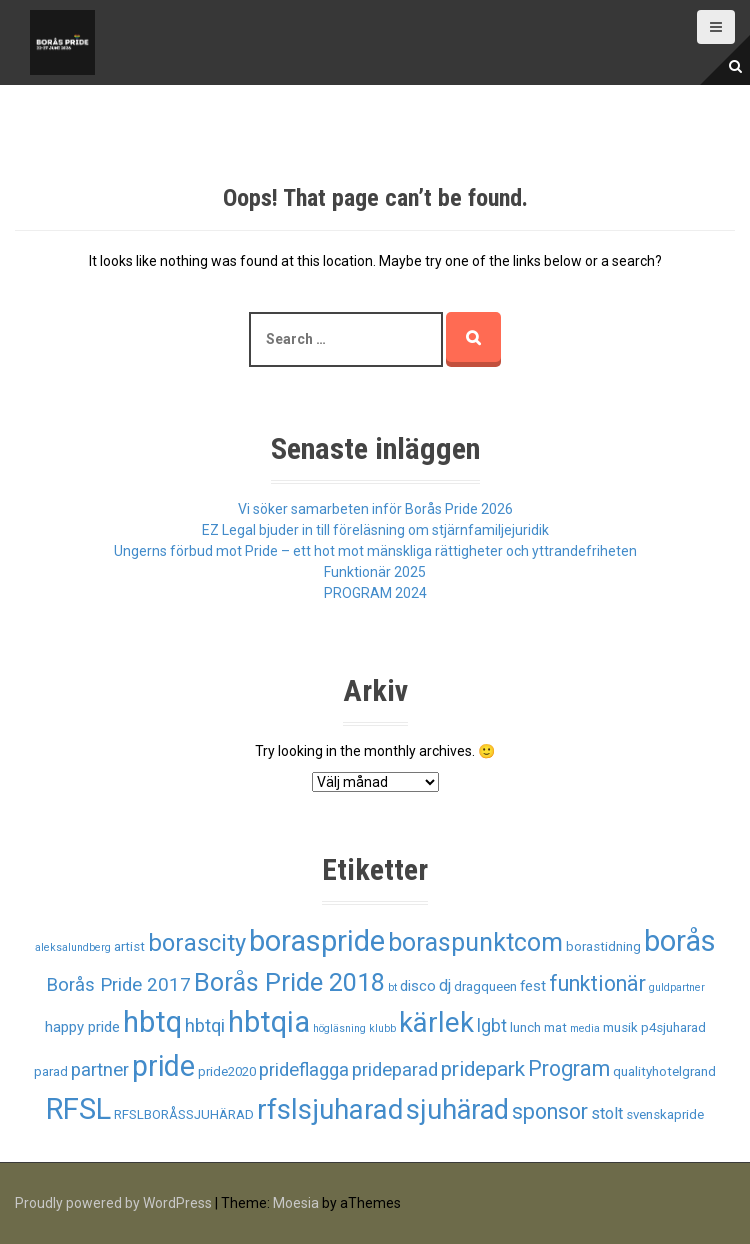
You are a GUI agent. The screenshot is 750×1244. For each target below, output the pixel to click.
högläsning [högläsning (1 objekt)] (339, 1028)
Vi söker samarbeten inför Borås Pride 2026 (375, 509)
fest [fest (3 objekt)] (533, 986)
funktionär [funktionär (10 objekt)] (597, 983)
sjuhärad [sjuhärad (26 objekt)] (457, 1110)
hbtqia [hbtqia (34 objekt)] (269, 1022)
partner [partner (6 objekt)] (100, 1070)
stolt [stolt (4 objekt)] (607, 1113)
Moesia (296, 1203)
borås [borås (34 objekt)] (680, 941)
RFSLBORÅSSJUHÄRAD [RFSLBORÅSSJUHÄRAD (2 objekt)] (184, 1114)
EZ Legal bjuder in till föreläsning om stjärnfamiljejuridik (375, 530)
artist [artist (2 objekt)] (129, 946)
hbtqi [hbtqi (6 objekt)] (205, 1026)
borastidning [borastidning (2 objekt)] (603, 946)
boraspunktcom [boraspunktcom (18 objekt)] (475, 942)
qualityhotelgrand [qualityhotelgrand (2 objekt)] (664, 1071)
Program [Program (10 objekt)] (569, 1068)
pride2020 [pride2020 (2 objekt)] (227, 1071)
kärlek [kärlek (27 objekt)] (436, 1023)
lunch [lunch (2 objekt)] (525, 1027)
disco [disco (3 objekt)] (418, 986)
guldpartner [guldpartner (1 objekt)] (677, 987)
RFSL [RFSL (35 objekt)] (78, 1109)
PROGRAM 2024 (375, 593)
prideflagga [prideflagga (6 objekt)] (304, 1070)
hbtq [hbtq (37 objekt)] (152, 1022)
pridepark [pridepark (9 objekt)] (483, 1069)
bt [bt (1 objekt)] (392, 987)
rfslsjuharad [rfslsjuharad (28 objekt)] (330, 1109)
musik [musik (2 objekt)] (620, 1027)
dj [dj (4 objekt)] (445, 985)
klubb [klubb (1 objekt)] (382, 1028)
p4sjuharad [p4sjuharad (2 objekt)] (673, 1027)
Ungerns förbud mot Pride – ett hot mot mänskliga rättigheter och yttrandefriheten (375, 551)
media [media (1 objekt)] (585, 1028)
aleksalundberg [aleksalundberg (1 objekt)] (73, 947)
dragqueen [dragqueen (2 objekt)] (485, 986)
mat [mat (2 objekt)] (555, 1027)
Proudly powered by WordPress (113, 1203)
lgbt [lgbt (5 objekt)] (492, 1026)
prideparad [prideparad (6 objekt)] (395, 1070)
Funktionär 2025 (375, 572)
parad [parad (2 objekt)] (51, 1071)
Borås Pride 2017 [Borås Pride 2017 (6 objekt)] (118, 985)
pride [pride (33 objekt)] (163, 1066)
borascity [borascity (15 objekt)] (197, 943)
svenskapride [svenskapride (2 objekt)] (665, 1114)
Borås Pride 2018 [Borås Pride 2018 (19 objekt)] (289, 982)
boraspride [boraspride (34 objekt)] (317, 941)
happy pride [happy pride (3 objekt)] (82, 1027)
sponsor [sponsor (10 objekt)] (550, 1111)
